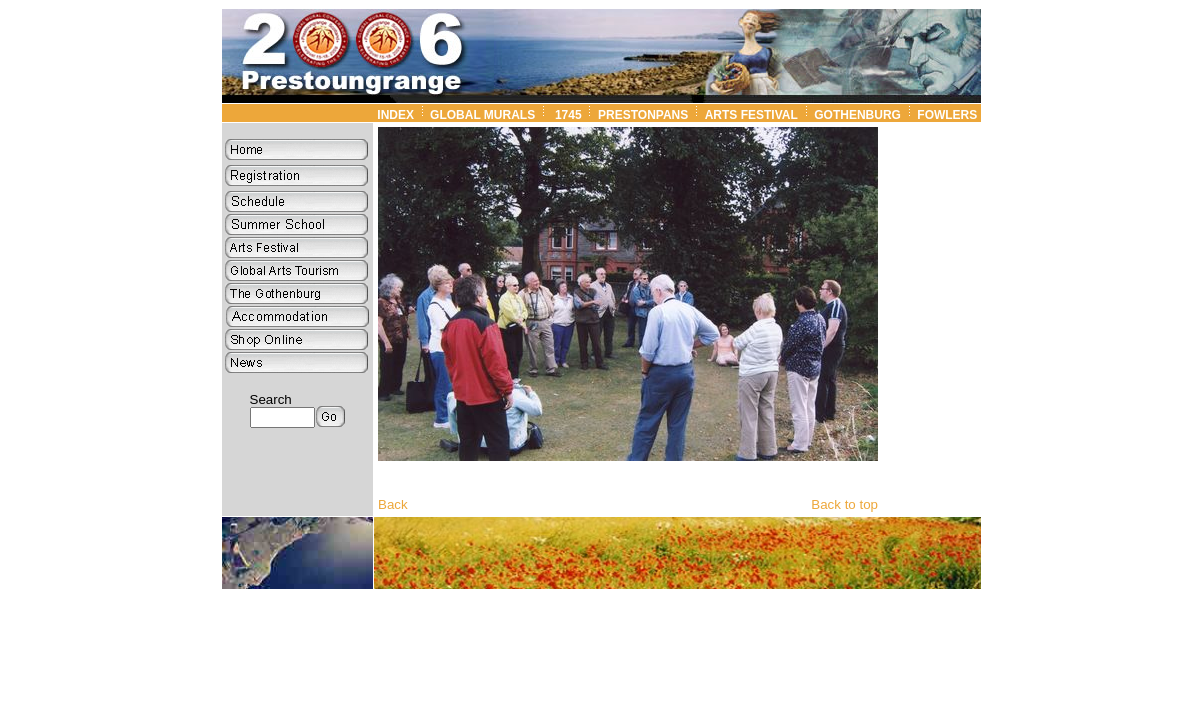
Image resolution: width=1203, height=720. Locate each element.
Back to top (844, 504)
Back (393, 504)
